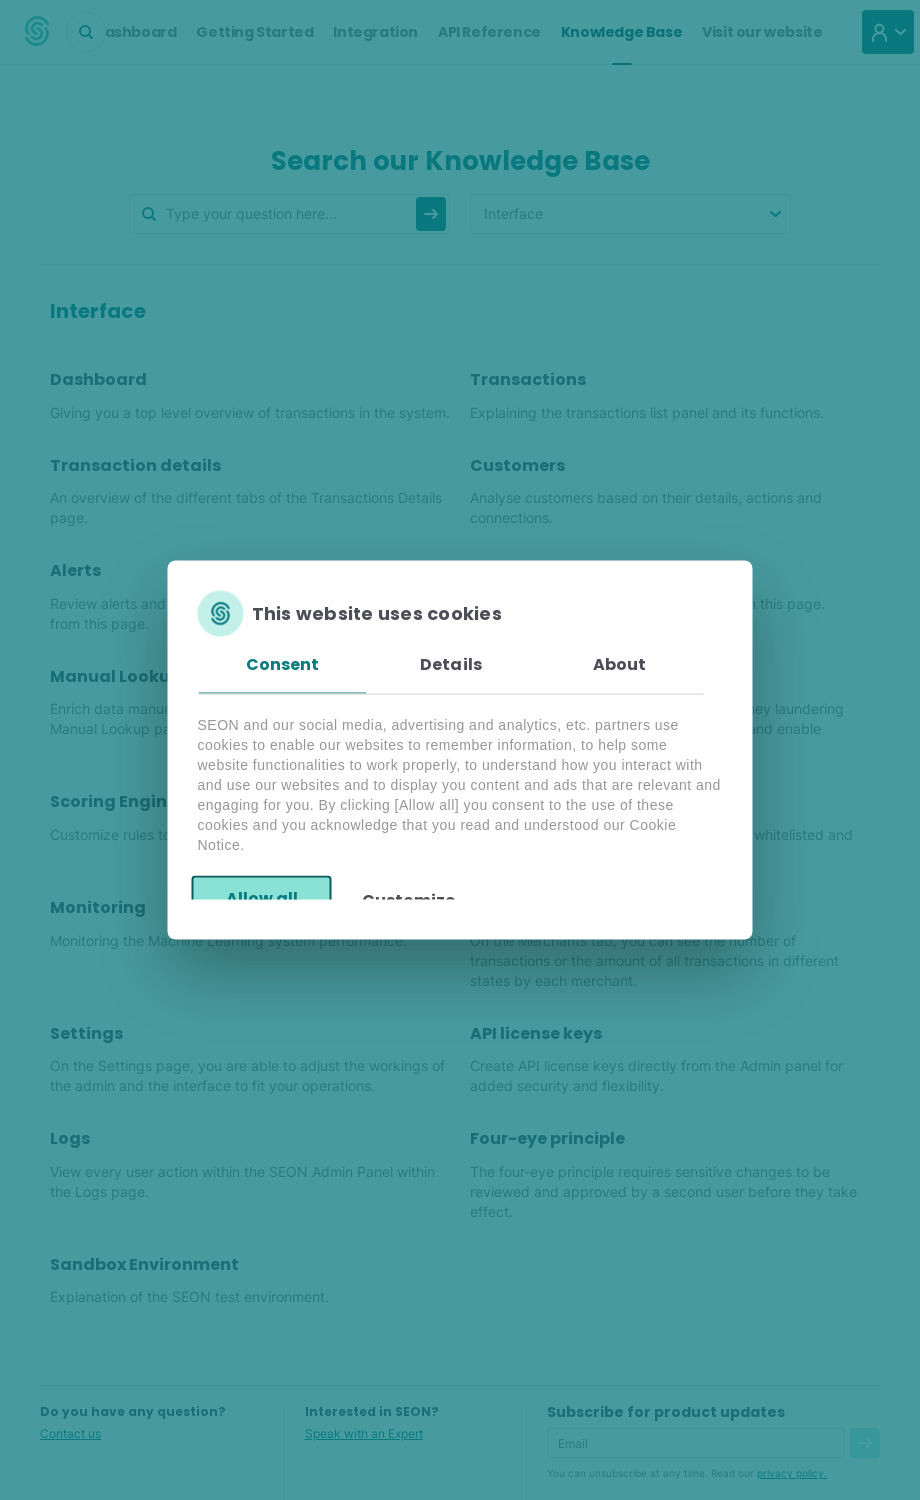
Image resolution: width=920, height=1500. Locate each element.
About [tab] (620, 664)
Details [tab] (451, 664)
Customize (408, 899)
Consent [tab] (283, 664)
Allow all (262, 897)
